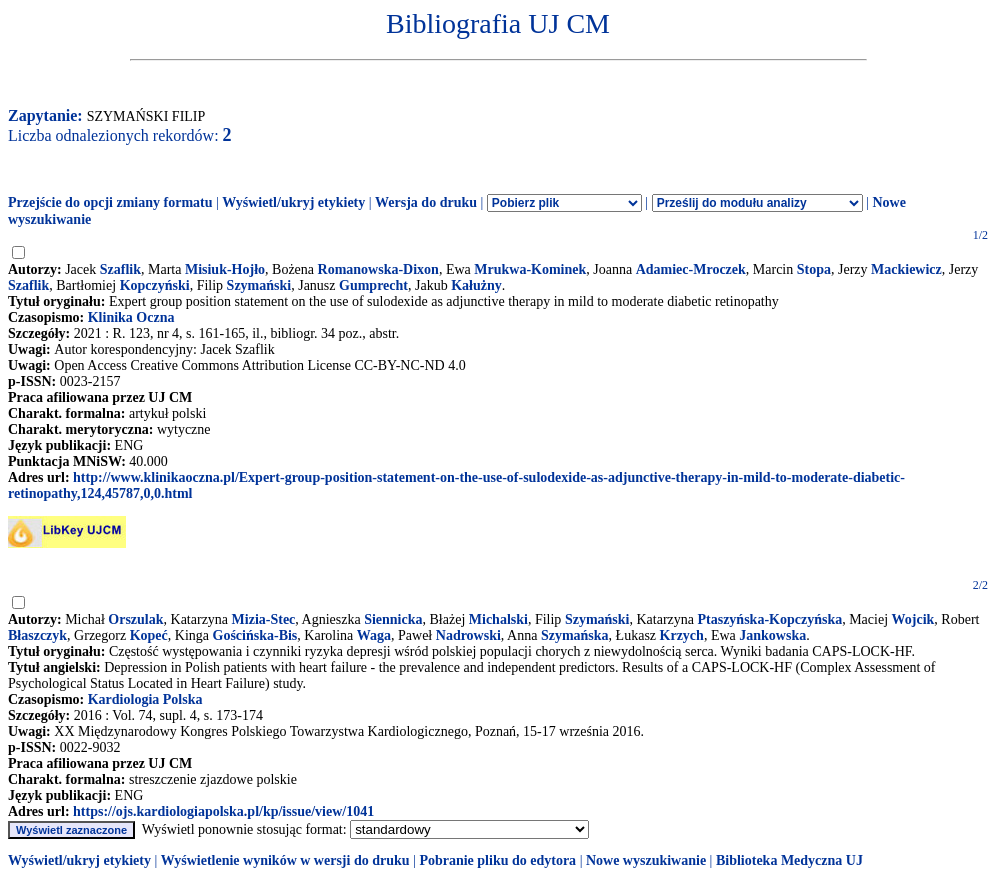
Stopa (814, 269)
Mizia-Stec (264, 619)
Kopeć (149, 635)
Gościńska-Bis (255, 635)
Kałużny (476, 285)
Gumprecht (373, 285)
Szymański (259, 285)
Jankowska (772, 635)
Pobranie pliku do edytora (497, 860)
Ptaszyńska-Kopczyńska (769, 619)
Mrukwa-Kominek (530, 269)
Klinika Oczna (131, 317)
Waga (374, 635)
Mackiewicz (906, 269)
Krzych (682, 635)
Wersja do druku (426, 202)
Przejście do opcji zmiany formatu (110, 202)
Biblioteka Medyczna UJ (789, 860)
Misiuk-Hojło (225, 269)
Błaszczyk (37, 635)
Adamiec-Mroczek (691, 269)
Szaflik (120, 269)
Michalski (498, 619)
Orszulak (135, 619)
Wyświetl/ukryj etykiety (293, 202)
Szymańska (575, 635)
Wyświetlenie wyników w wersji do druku (285, 860)
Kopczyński (155, 285)
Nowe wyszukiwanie (646, 860)
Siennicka (393, 619)
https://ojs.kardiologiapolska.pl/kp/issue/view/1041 (223, 811)
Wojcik (913, 619)
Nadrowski (468, 635)
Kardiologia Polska (145, 699)
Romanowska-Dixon (378, 269)
